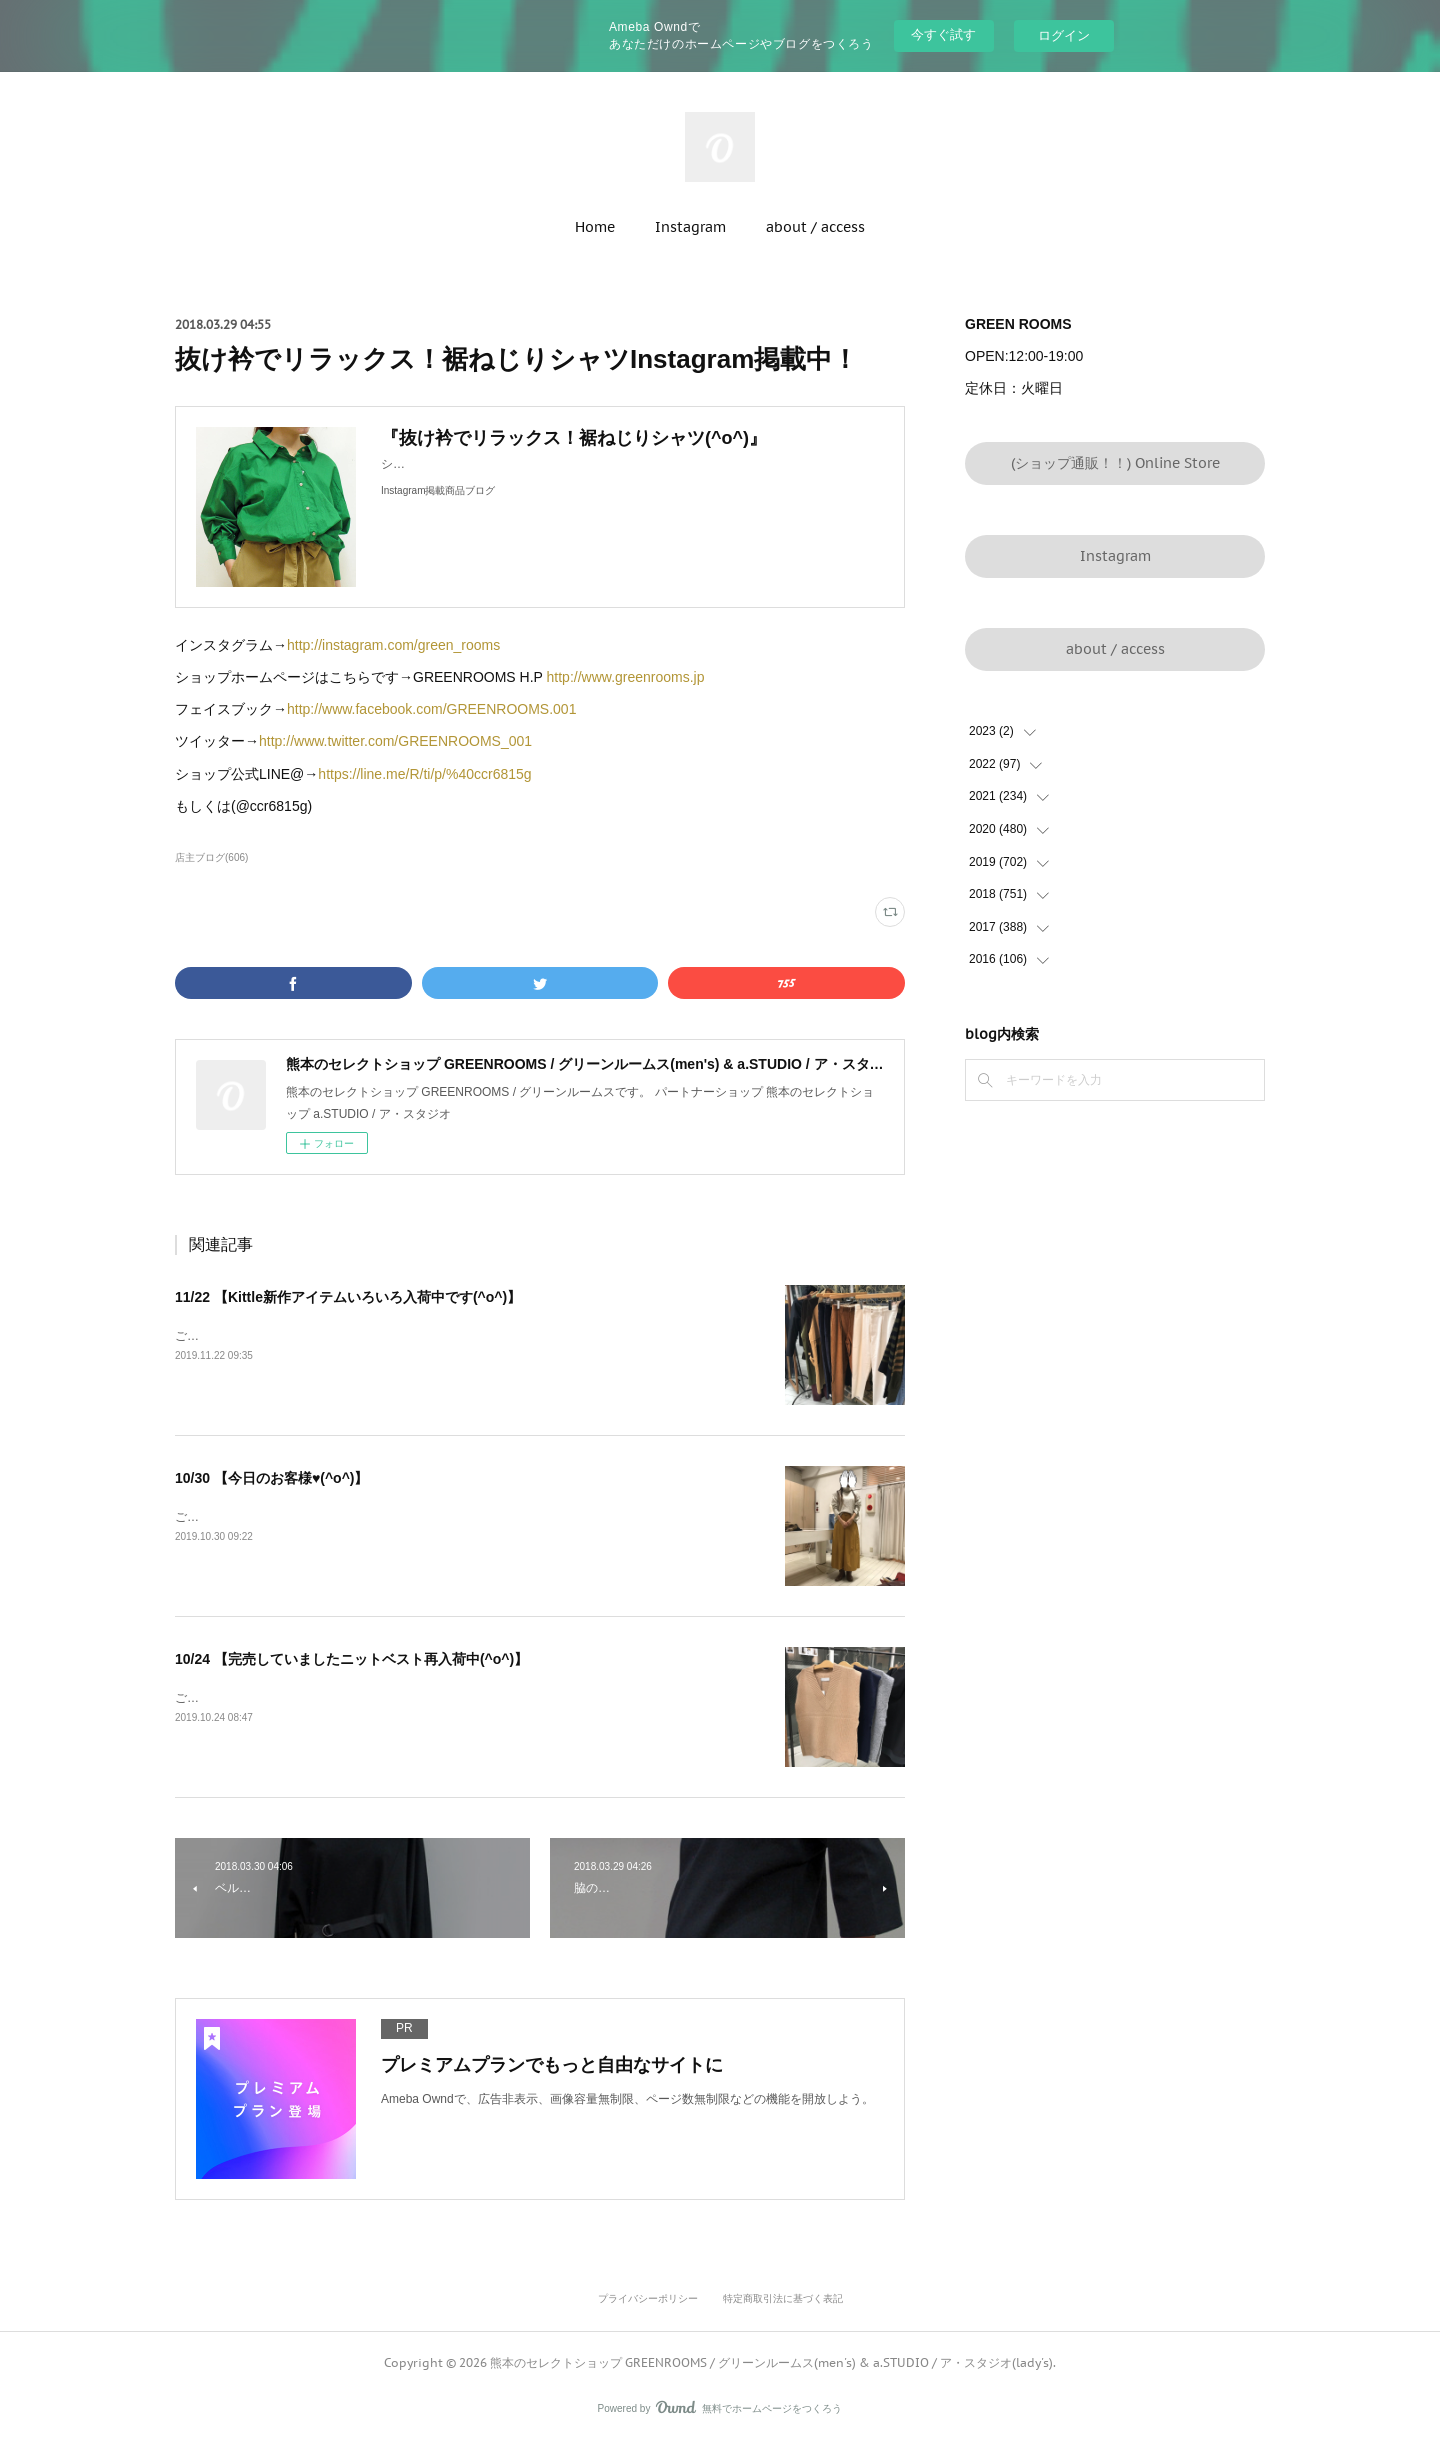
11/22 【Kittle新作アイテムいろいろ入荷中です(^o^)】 (348, 1297)
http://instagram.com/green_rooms (393, 645)
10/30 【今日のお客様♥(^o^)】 (271, 1478)
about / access (815, 227)
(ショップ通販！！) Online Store (1115, 463)
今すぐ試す (943, 34)
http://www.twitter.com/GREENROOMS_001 (395, 741)
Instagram (690, 227)
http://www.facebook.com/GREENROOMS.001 (431, 709)
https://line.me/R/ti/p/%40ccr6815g (424, 774)
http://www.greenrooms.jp (626, 677)
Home (595, 227)
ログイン (1064, 35)
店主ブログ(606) (211, 857)
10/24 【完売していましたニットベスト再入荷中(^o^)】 (351, 1659)
